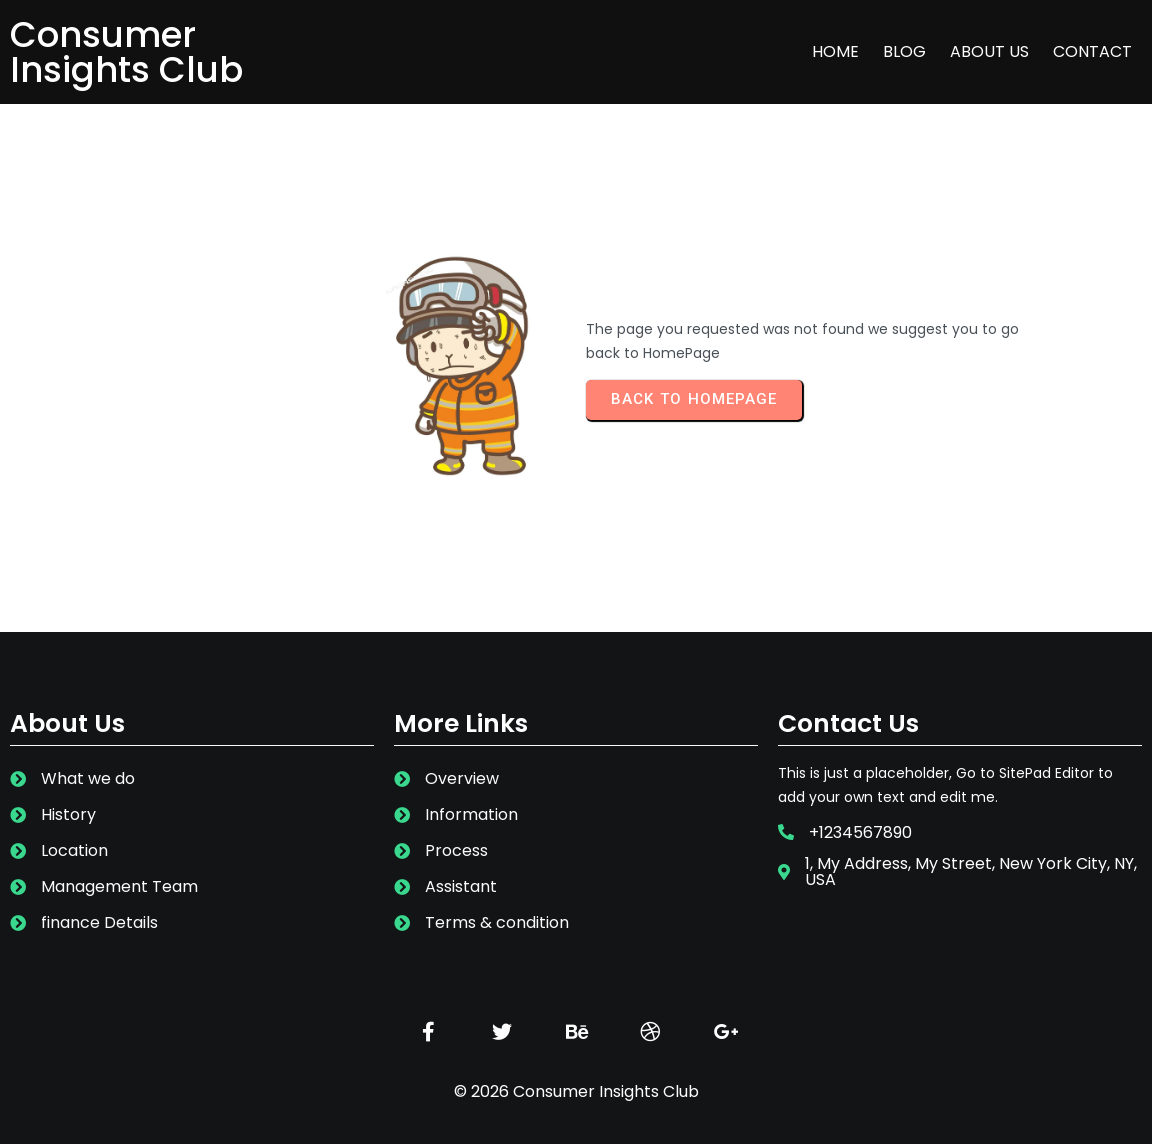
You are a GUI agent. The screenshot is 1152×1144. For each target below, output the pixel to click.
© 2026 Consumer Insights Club (576, 1091)
